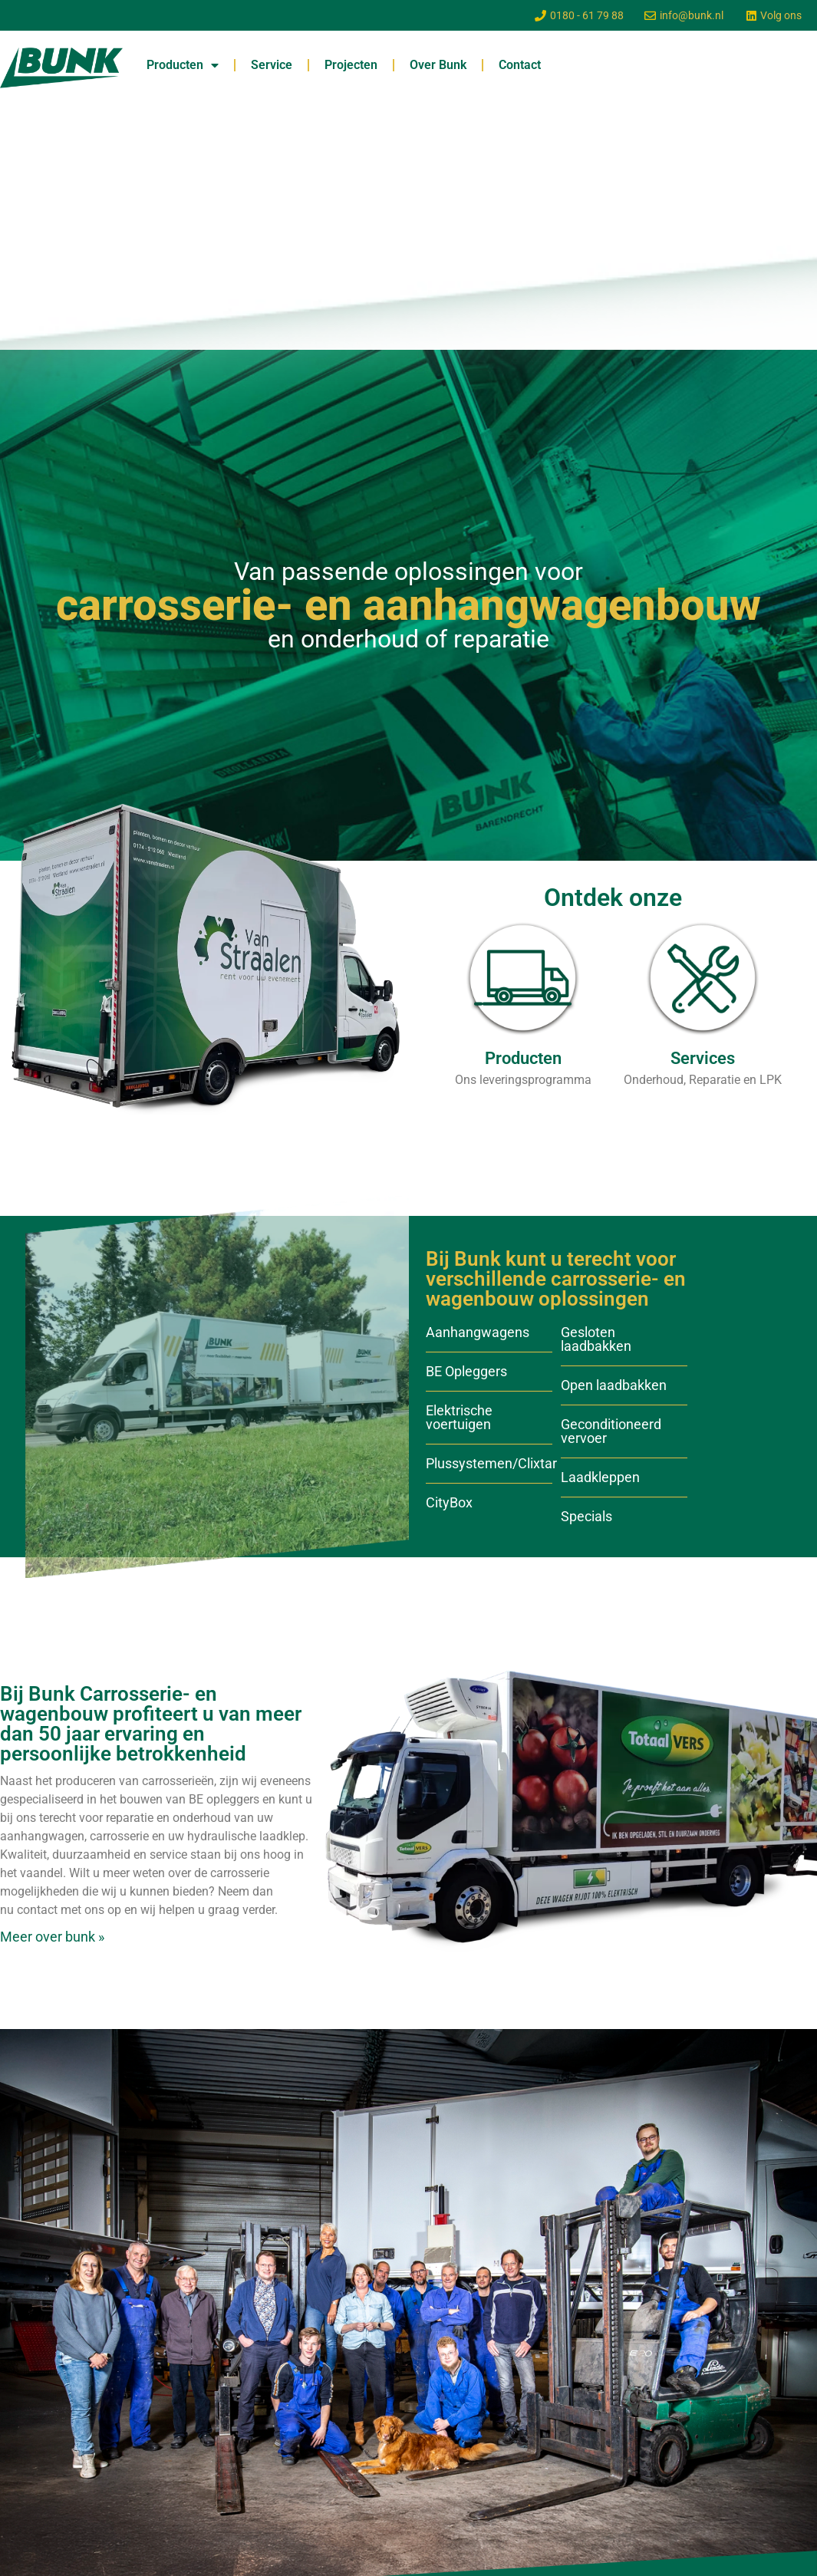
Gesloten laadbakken (596, 1339)
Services (702, 1058)
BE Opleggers (466, 1371)
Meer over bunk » (52, 1937)
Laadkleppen (600, 1477)
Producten (183, 65)
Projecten (350, 65)
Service (271, 65)
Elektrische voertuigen (459, 1417)
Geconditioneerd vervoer (611, 1431)
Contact (520, 65)
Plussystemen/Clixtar (491, 1463)
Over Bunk (438, 65)
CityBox (449, 1502)
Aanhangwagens (477, 1332)
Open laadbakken (614, 1385)
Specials (586, 1516)
